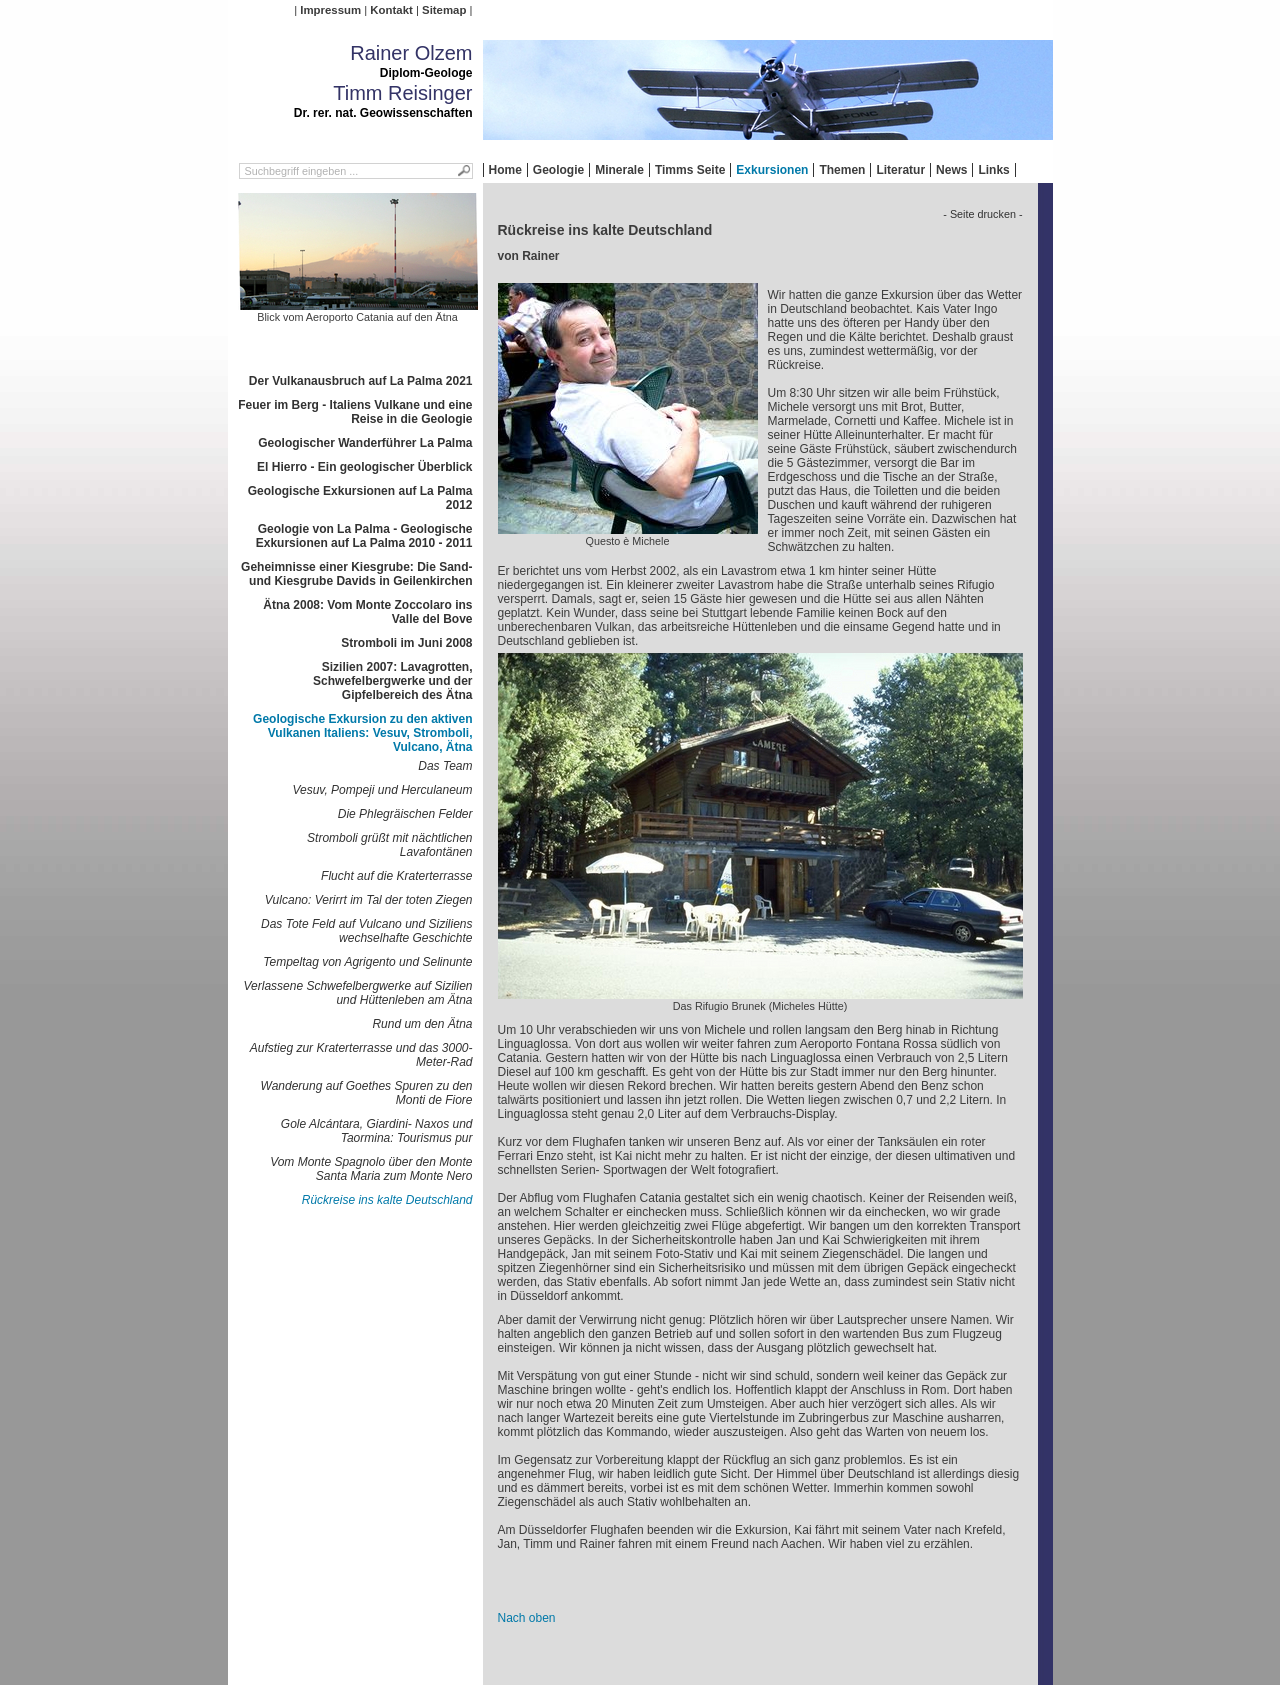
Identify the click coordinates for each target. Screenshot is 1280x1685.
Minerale (619, 170)
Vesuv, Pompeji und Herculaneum (382, 790)
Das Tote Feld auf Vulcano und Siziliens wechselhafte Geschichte (366, 931)
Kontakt (391, 10)
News (951, 170)
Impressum (330, 10)
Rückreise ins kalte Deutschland (387, 1200)
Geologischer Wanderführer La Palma (365, 443)
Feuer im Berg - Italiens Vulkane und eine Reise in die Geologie (355, 412)
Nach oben (527, 1618)
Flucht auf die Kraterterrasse (396, 876)
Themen (842, 170)
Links (993, 170)
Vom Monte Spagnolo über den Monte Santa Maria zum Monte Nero (371, 1169)
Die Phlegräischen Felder (405, 814)
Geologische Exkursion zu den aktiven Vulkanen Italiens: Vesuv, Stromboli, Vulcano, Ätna (362, 733)
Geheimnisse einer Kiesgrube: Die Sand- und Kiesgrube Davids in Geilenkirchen (356, 574)
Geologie (558, 170)
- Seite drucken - (982, 214)
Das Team (445, 766)
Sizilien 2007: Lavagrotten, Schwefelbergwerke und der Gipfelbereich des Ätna (392, 681)
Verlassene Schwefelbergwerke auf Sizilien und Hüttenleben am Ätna (357, 993)
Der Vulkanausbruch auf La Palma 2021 (361, 381)
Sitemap (444, 10)
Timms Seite (690, 170)
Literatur (900, 170)
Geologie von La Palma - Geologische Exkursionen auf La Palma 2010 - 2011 (364, 536)
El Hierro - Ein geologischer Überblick (364, 467)
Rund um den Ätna (422, 1024)
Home (505, 170)
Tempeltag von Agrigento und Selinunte (367, 962)
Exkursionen (772, 170)
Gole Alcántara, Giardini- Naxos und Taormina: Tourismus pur (377, 1131)
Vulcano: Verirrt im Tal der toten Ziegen (369, 900)
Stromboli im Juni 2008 (406, 643)
